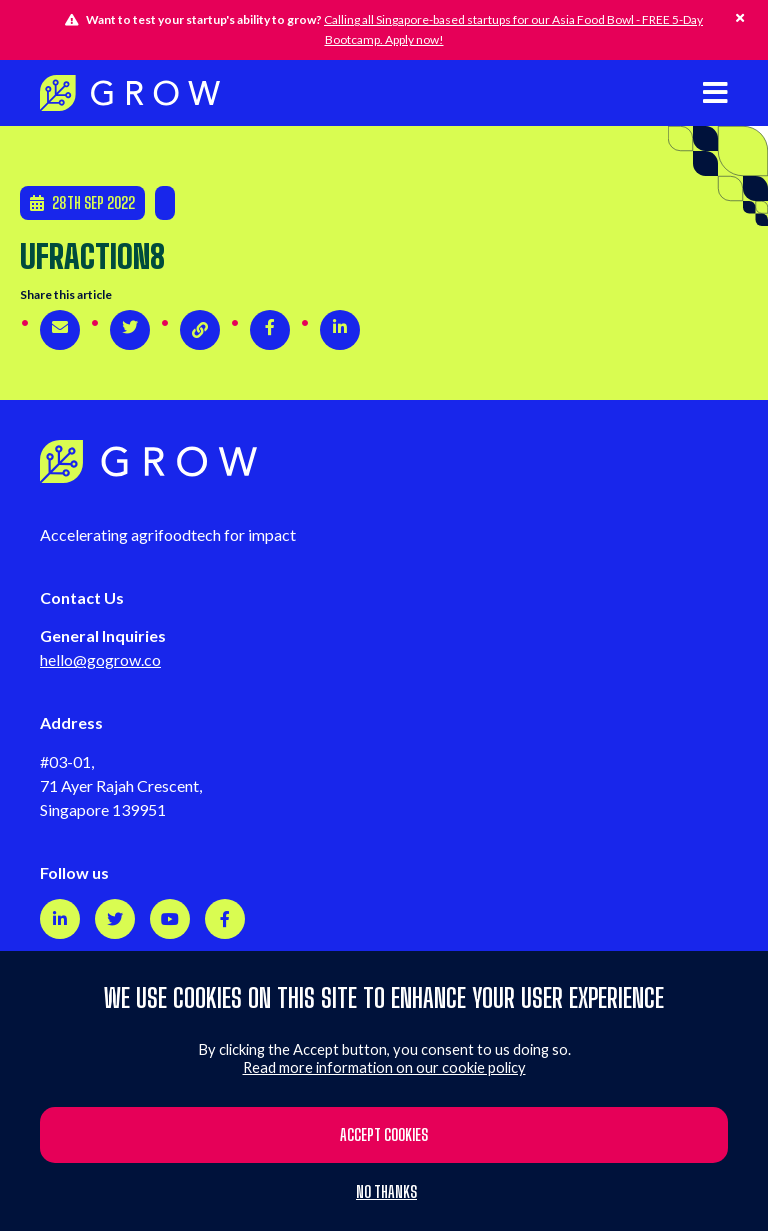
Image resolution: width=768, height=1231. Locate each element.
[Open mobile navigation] (715, 92)
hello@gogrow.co (100, 659)
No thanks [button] (386, 1192)
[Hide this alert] (740, 18)
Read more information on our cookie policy (384, 1067)
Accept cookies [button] (384, 1134)
